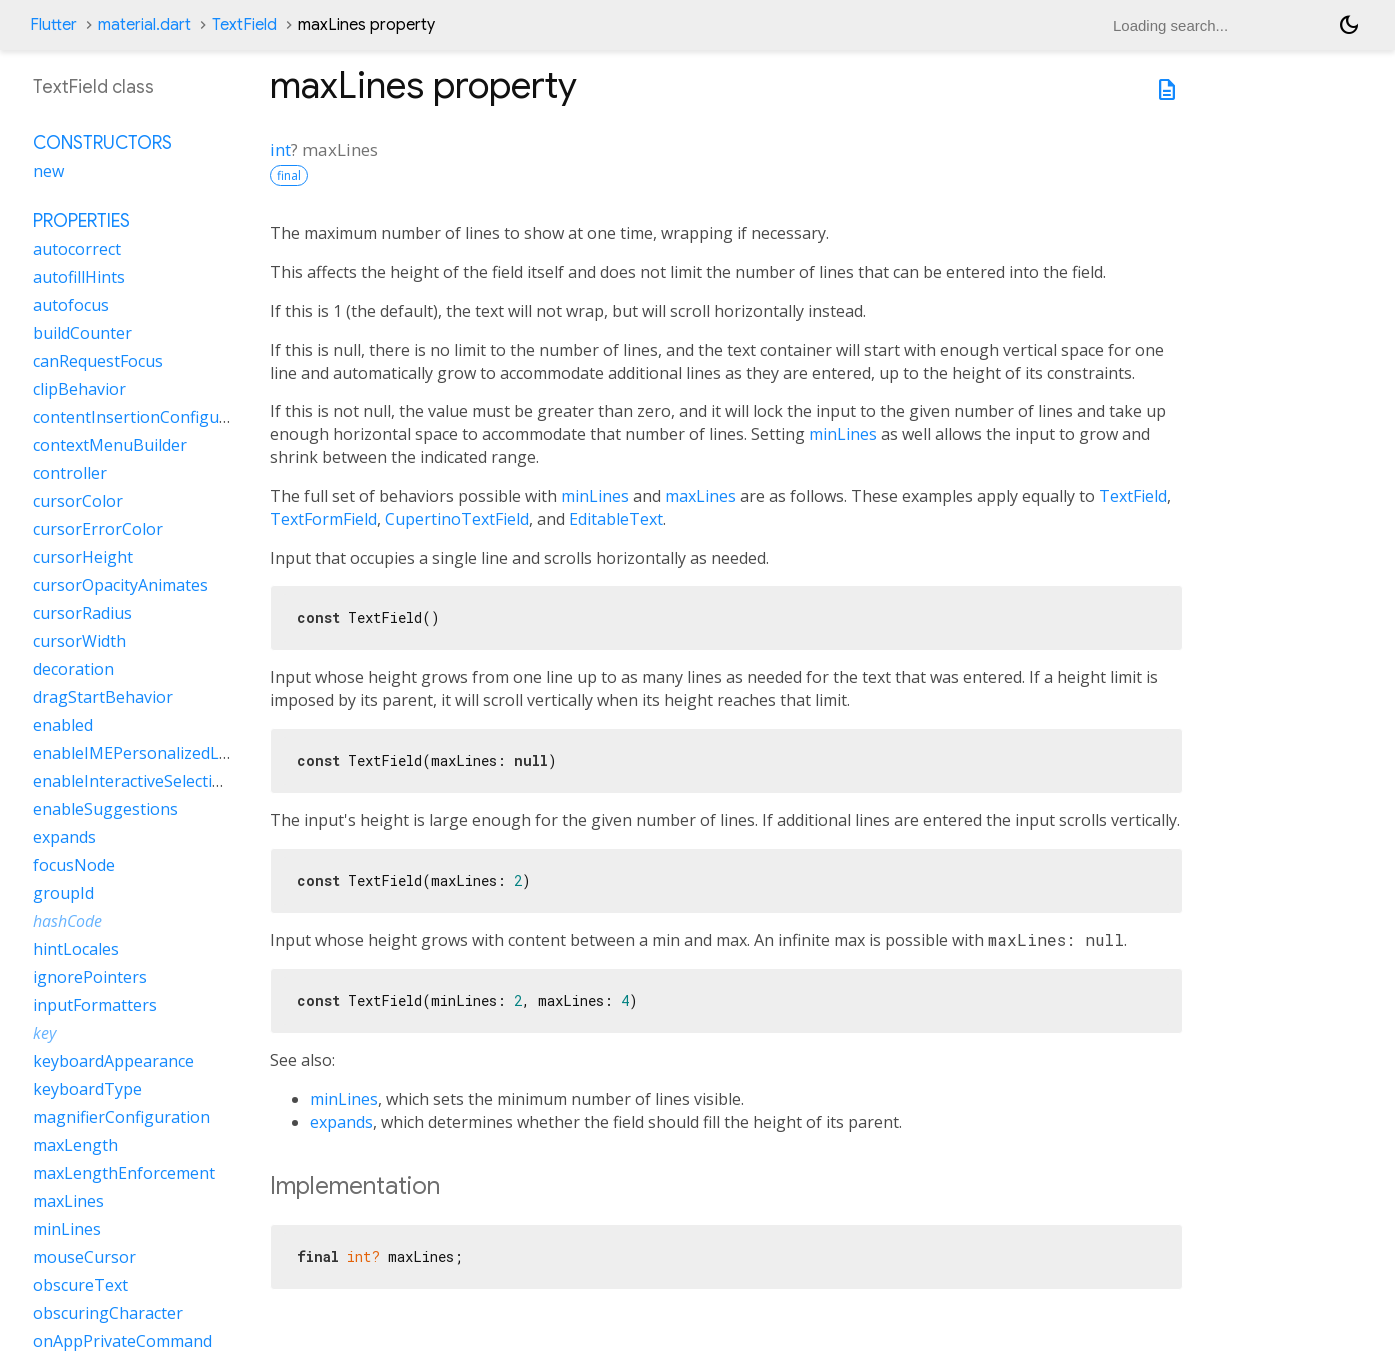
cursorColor (78, 501)
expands (341, 1122)
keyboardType (87, 1089)
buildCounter (82, 333)
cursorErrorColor (98, 529)
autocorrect (77, 249)
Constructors (102, 143)
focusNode (74, 865)
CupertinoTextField (457, 519)
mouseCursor (84, 1257)
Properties (81, 221)
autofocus (71, 305)
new (48, 171)
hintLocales (76, 949)
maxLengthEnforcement (124, 1173)
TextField (244, 25)
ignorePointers (90, 977)
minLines (843, 434)
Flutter (53, 25)
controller (70, 473)
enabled (63, 725)
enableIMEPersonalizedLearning (155, 753)
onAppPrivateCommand (122, 1341)
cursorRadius (82, 613)
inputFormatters (95, 1005)
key (44, 1033)
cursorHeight (83, 557)
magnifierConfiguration (121, 1117)
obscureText (80, 1285)
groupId (63, 893)
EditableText (616, 519)
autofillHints (79, 277)
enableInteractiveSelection (132, 781)
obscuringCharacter (108, 1313)
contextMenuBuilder (110, 445)
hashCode (67, 921)
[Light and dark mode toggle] (1349, 25)
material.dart (144, 25)
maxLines (700, 496)
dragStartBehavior (103, 697)
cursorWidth (79, 641)
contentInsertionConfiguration (149, 417)
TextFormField (323, 519)
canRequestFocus (98, 361)
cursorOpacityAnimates (120, 585)
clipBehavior (79, 389)
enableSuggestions (105, 809)
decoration (73, 669)
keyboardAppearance (113, 1061)
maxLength (75, 1145)
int (280, 149)
